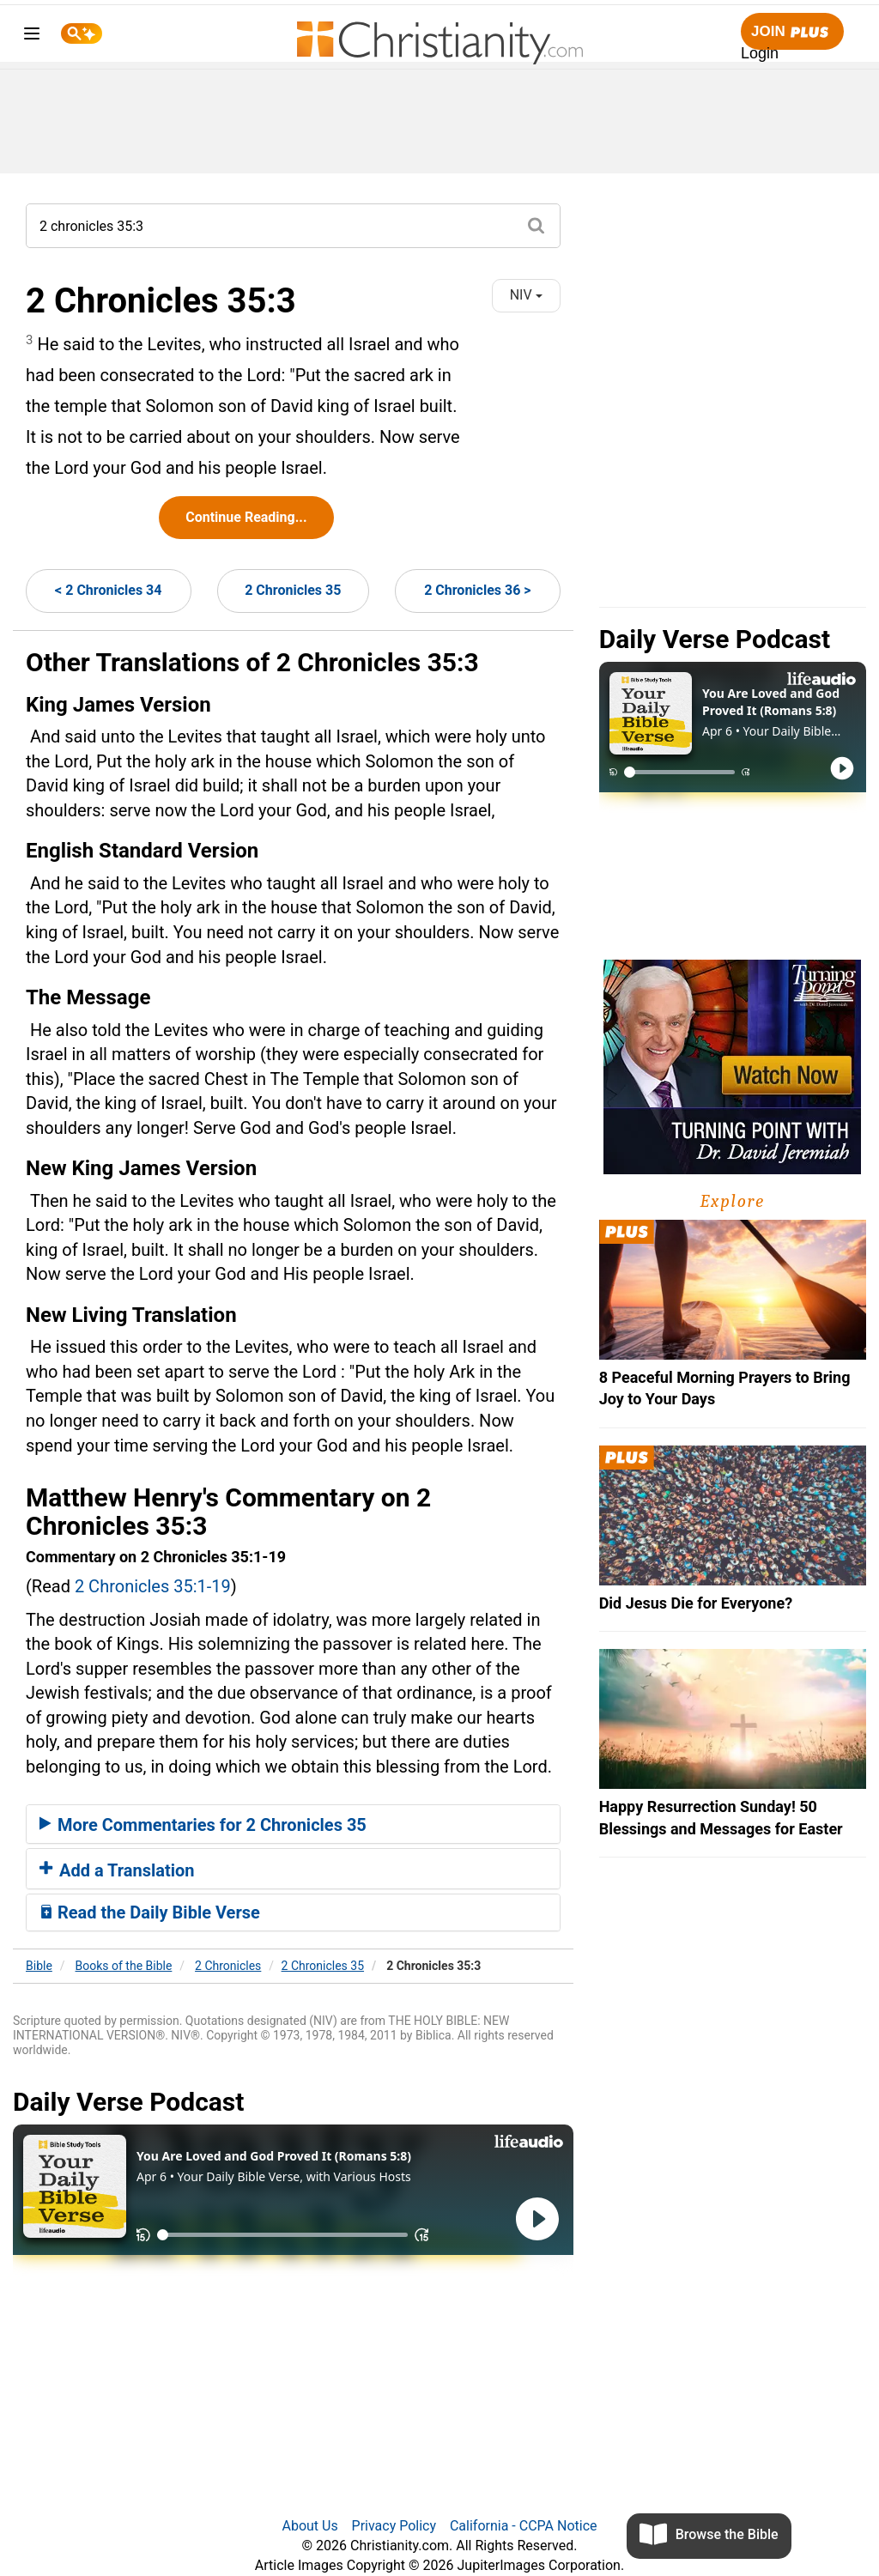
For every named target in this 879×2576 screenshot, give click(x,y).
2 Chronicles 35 (293, 590)
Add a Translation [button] (117, 1870)
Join (792, 32)
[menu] (32, 36)
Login (760, 53)
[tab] (293, 1824)
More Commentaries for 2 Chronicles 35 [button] (203, 1825)
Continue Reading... (245, 517)
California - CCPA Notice (523, 2526)
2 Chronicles (228, 1966)
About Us (309, 2526)
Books (124, 1966)
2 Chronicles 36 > (477, 590)
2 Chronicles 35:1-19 (153, 1586)
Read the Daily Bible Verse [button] (149, 1912)
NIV (526, 295)
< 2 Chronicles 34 (108, 590)
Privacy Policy (394, 2526)
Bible (39, 1966)
